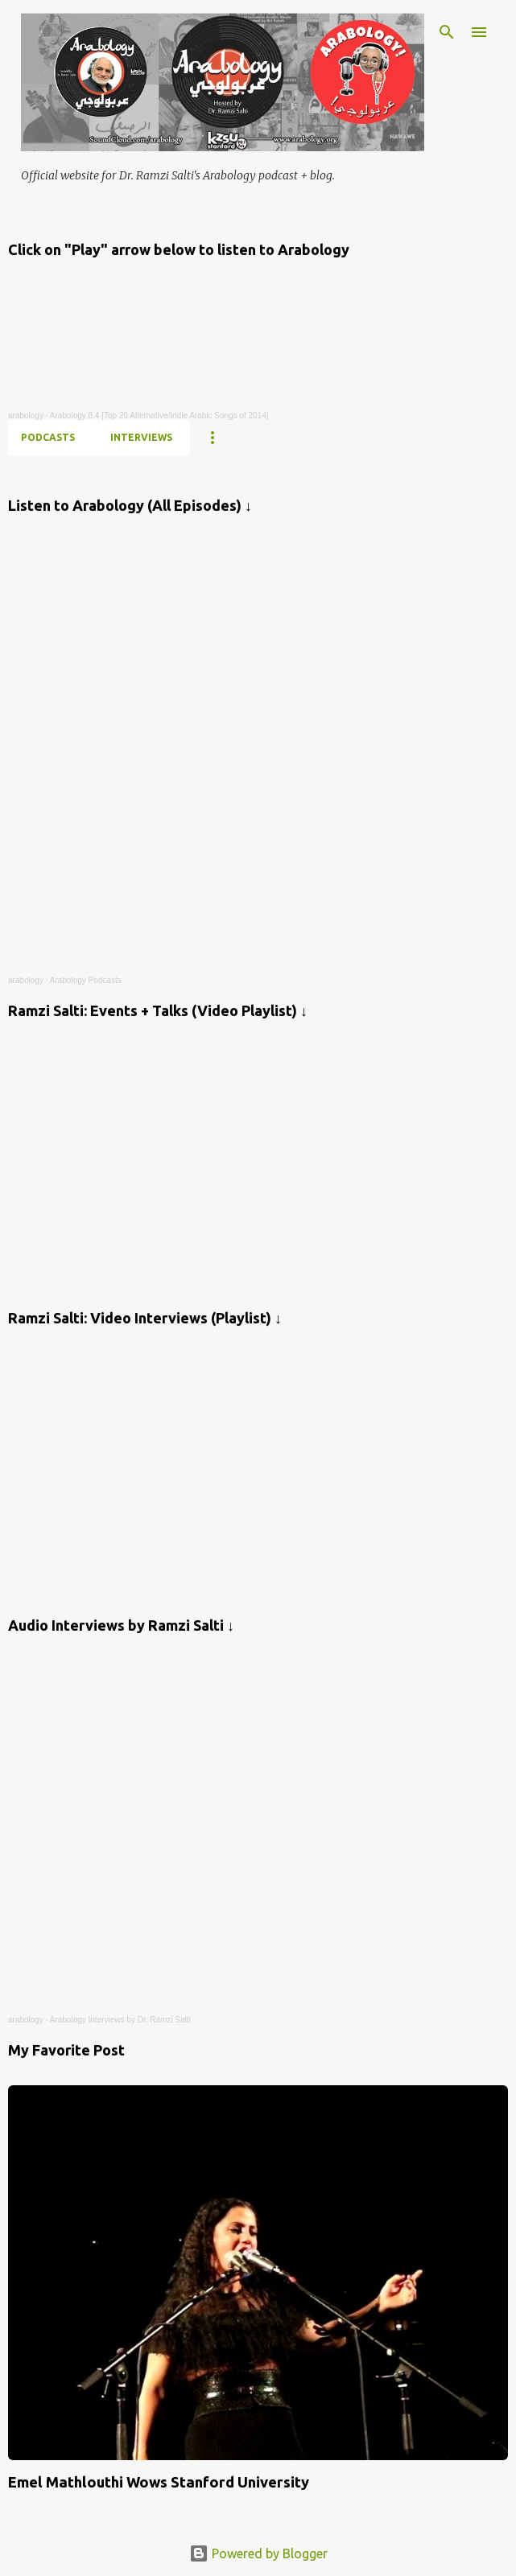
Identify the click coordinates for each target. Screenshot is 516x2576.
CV (298, 437)
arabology (25, 415)
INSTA (355, 437)
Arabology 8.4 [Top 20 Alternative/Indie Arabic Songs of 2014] (159, 415)
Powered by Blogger (258, 2553)
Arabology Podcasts (86, 980)
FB (412, 437)
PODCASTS (48, 437)
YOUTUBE (232, 437)
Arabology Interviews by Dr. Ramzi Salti (120, 2019)
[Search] (446, 32)
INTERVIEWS (141, 437)
